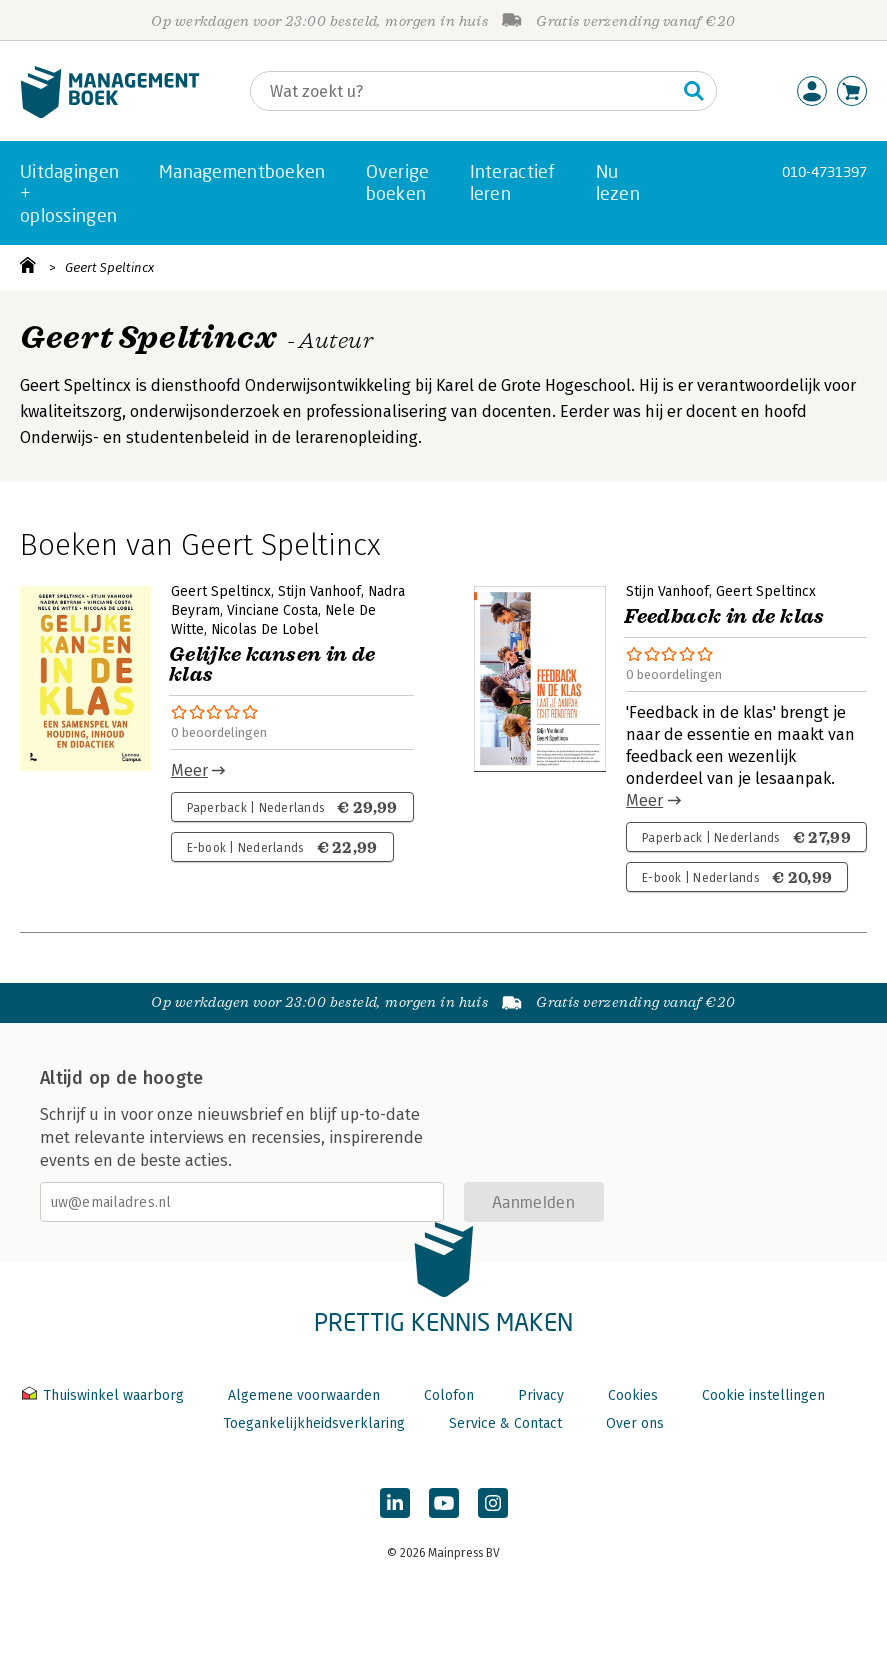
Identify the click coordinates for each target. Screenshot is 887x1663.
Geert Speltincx (109, 267)
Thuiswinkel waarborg (105, 1395)
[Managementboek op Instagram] (493, 1503)
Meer (189, 770)
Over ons (635, 1423)
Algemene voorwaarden (304, 1395)
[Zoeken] (463, 91)
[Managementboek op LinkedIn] (395, 1503)
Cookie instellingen (763, 1395)
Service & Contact (505, 1423)
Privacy (541, 1395)
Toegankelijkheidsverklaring (314, 1423)
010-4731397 (824, 171)
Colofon (449, 1395)
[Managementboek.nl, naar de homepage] (110, 113)
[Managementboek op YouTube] (444, 1503)
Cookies (633, 1395)
